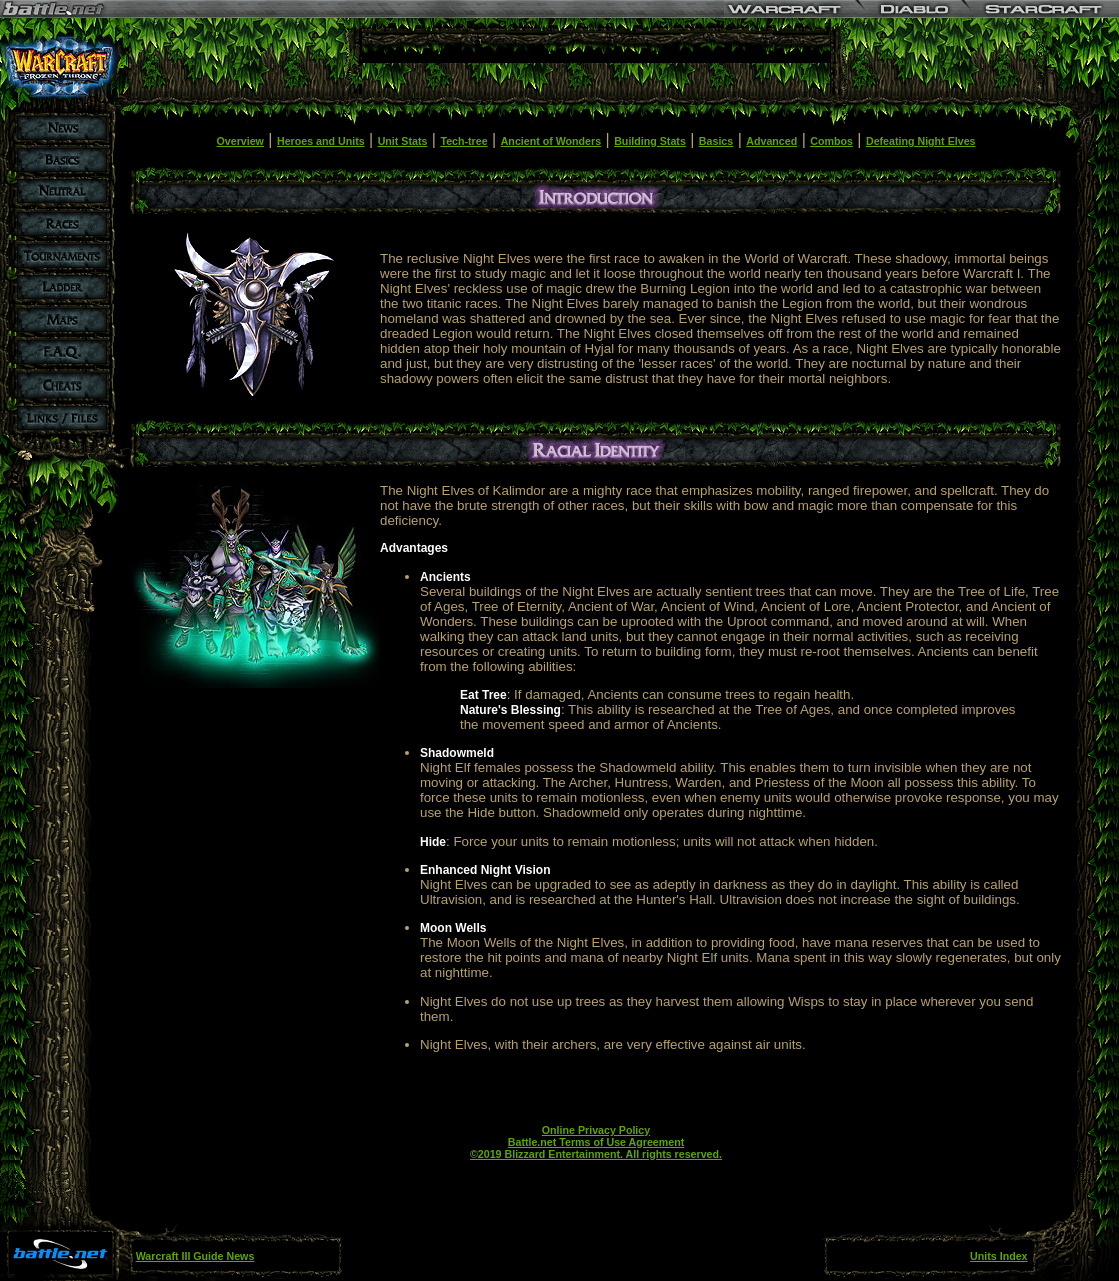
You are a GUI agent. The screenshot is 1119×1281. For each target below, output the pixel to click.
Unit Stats (403, 141)
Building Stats (650, 141)
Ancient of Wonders (551, 141)
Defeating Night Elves (921, 141)
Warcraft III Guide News (195, 1256)
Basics (716, 141)
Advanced (771, 141)
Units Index (998, 1256)
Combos (831, 141)
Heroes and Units (321, 141)
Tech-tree (463, 141)
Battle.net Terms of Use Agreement (596, 1142)
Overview (240, 141)
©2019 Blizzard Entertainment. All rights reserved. (596, 1154)
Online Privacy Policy (596, 1130)
